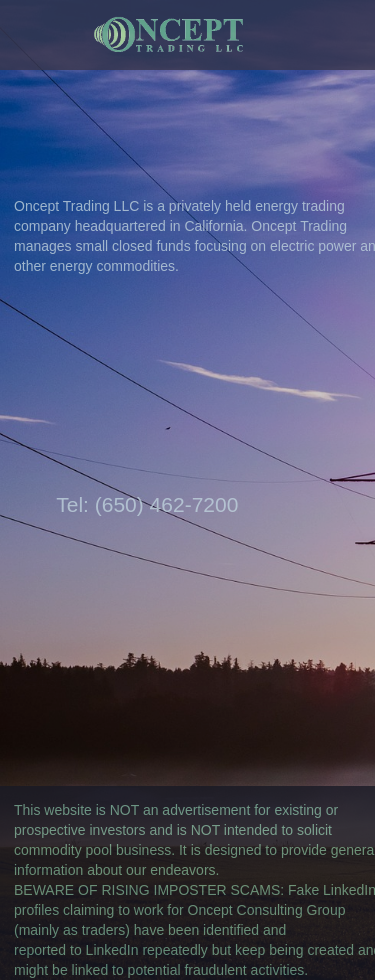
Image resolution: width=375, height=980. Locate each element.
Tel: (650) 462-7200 (147, 504)
